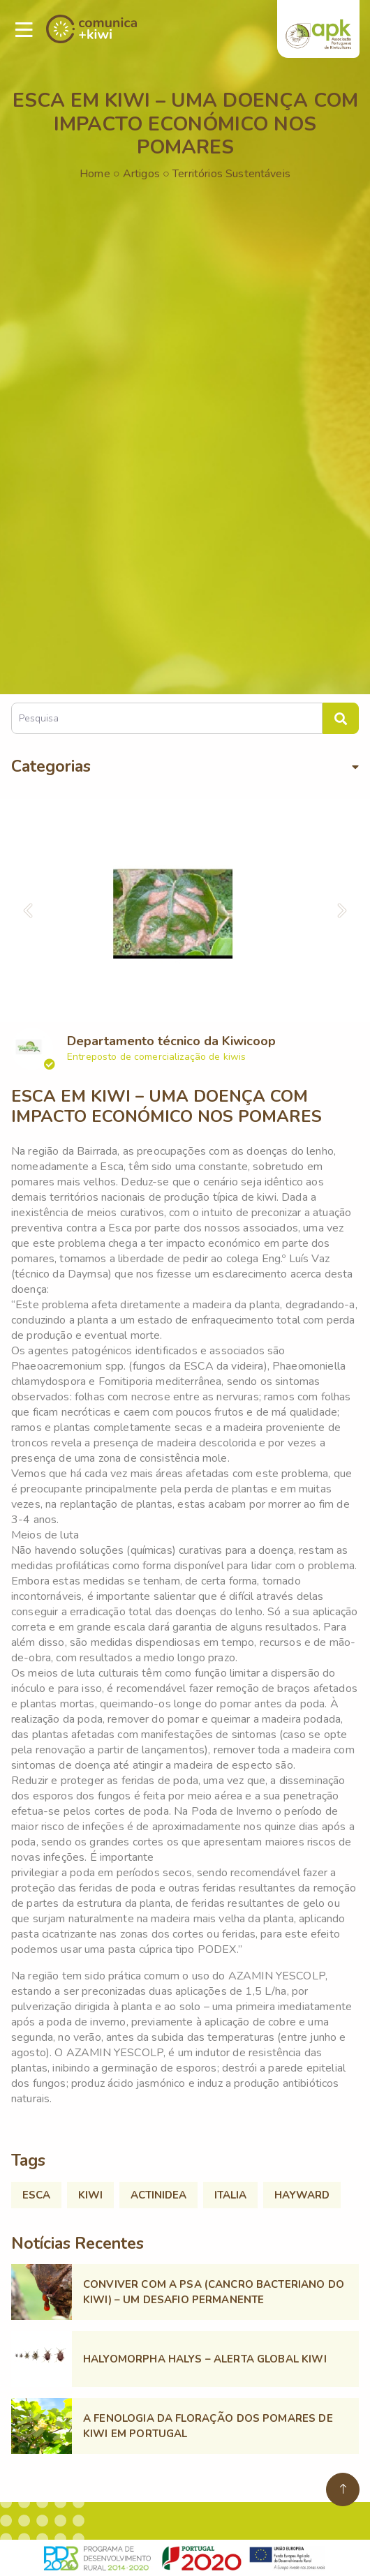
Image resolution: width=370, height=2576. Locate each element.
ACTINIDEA (158, 2195)
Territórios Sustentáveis (231, 173)
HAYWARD (302, 2195)
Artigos (141, 173)
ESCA (36, 2195)
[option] (185, 910)
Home (95, 173)
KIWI (90, 2195)
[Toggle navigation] (24, 30)
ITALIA (230, 2195)
